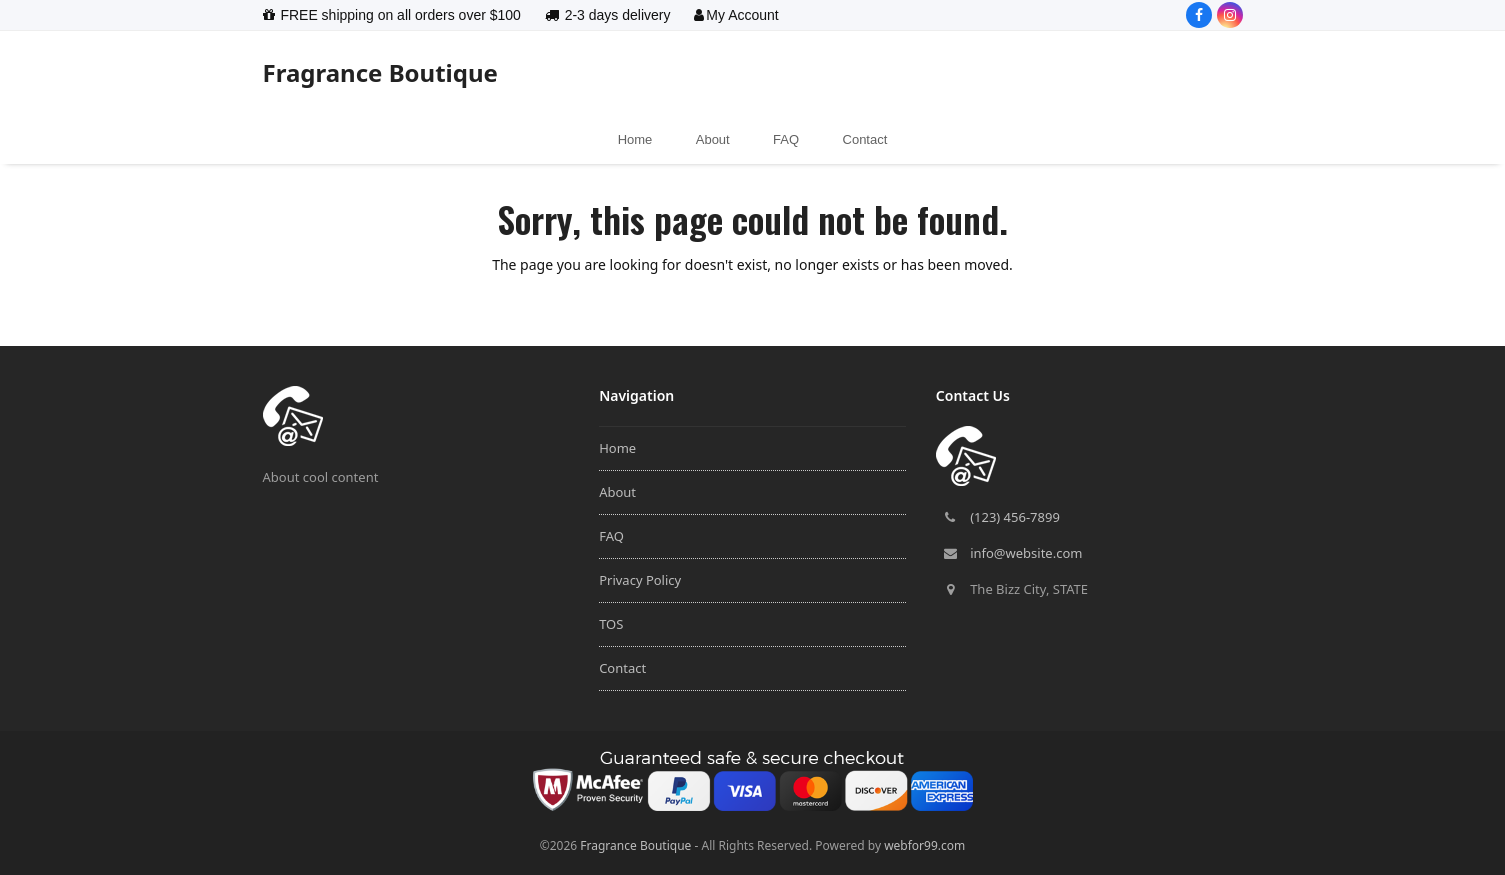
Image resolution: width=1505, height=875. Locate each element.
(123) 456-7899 (1015, 517)
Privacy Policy (640, 580)
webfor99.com (924, 845)
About (617, 492)
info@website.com (1026, 553)
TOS (611, 624)
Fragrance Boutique (380, 72)
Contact (622, 668)
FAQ (611, 536)
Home (617, 448)
